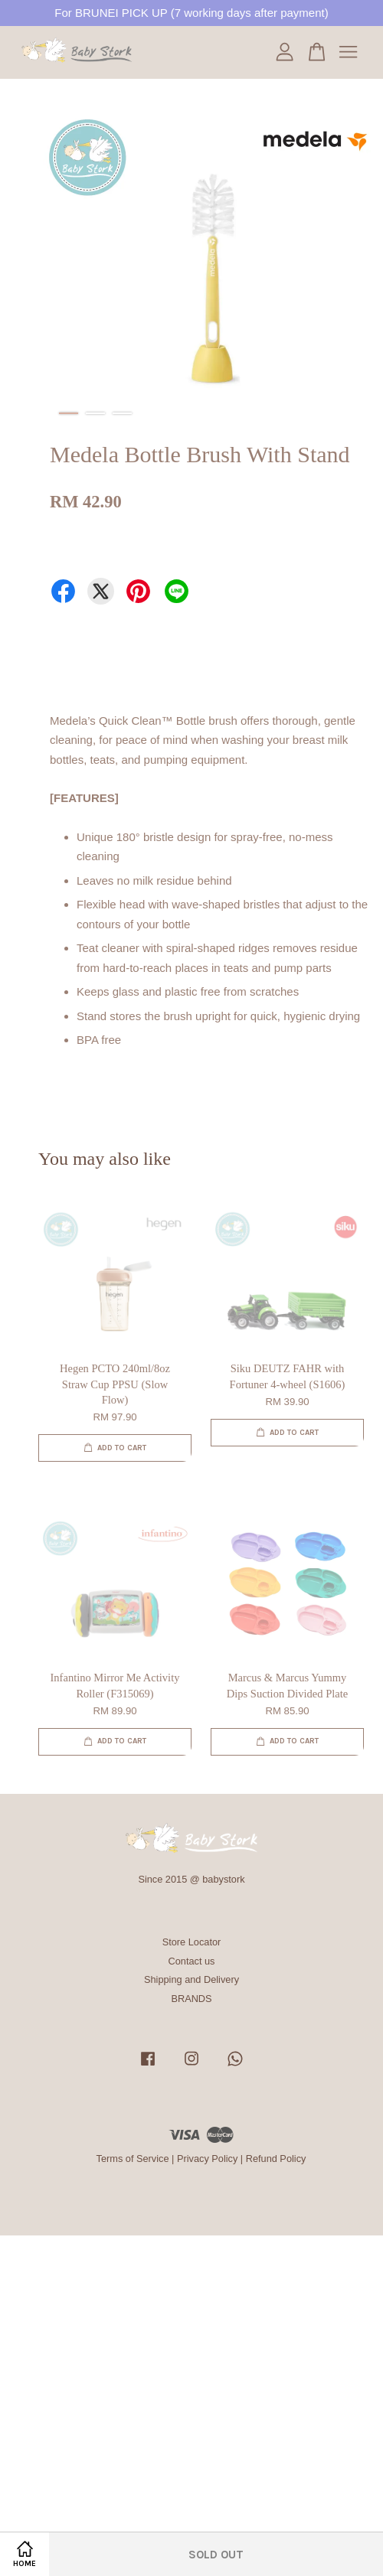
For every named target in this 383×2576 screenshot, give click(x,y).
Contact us (192, 1961)
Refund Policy (276, 2158)
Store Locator (191, 1942)
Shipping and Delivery (191, 1979)
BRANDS (191, 1998)
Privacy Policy (207, 2158)
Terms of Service (133, 2158)
